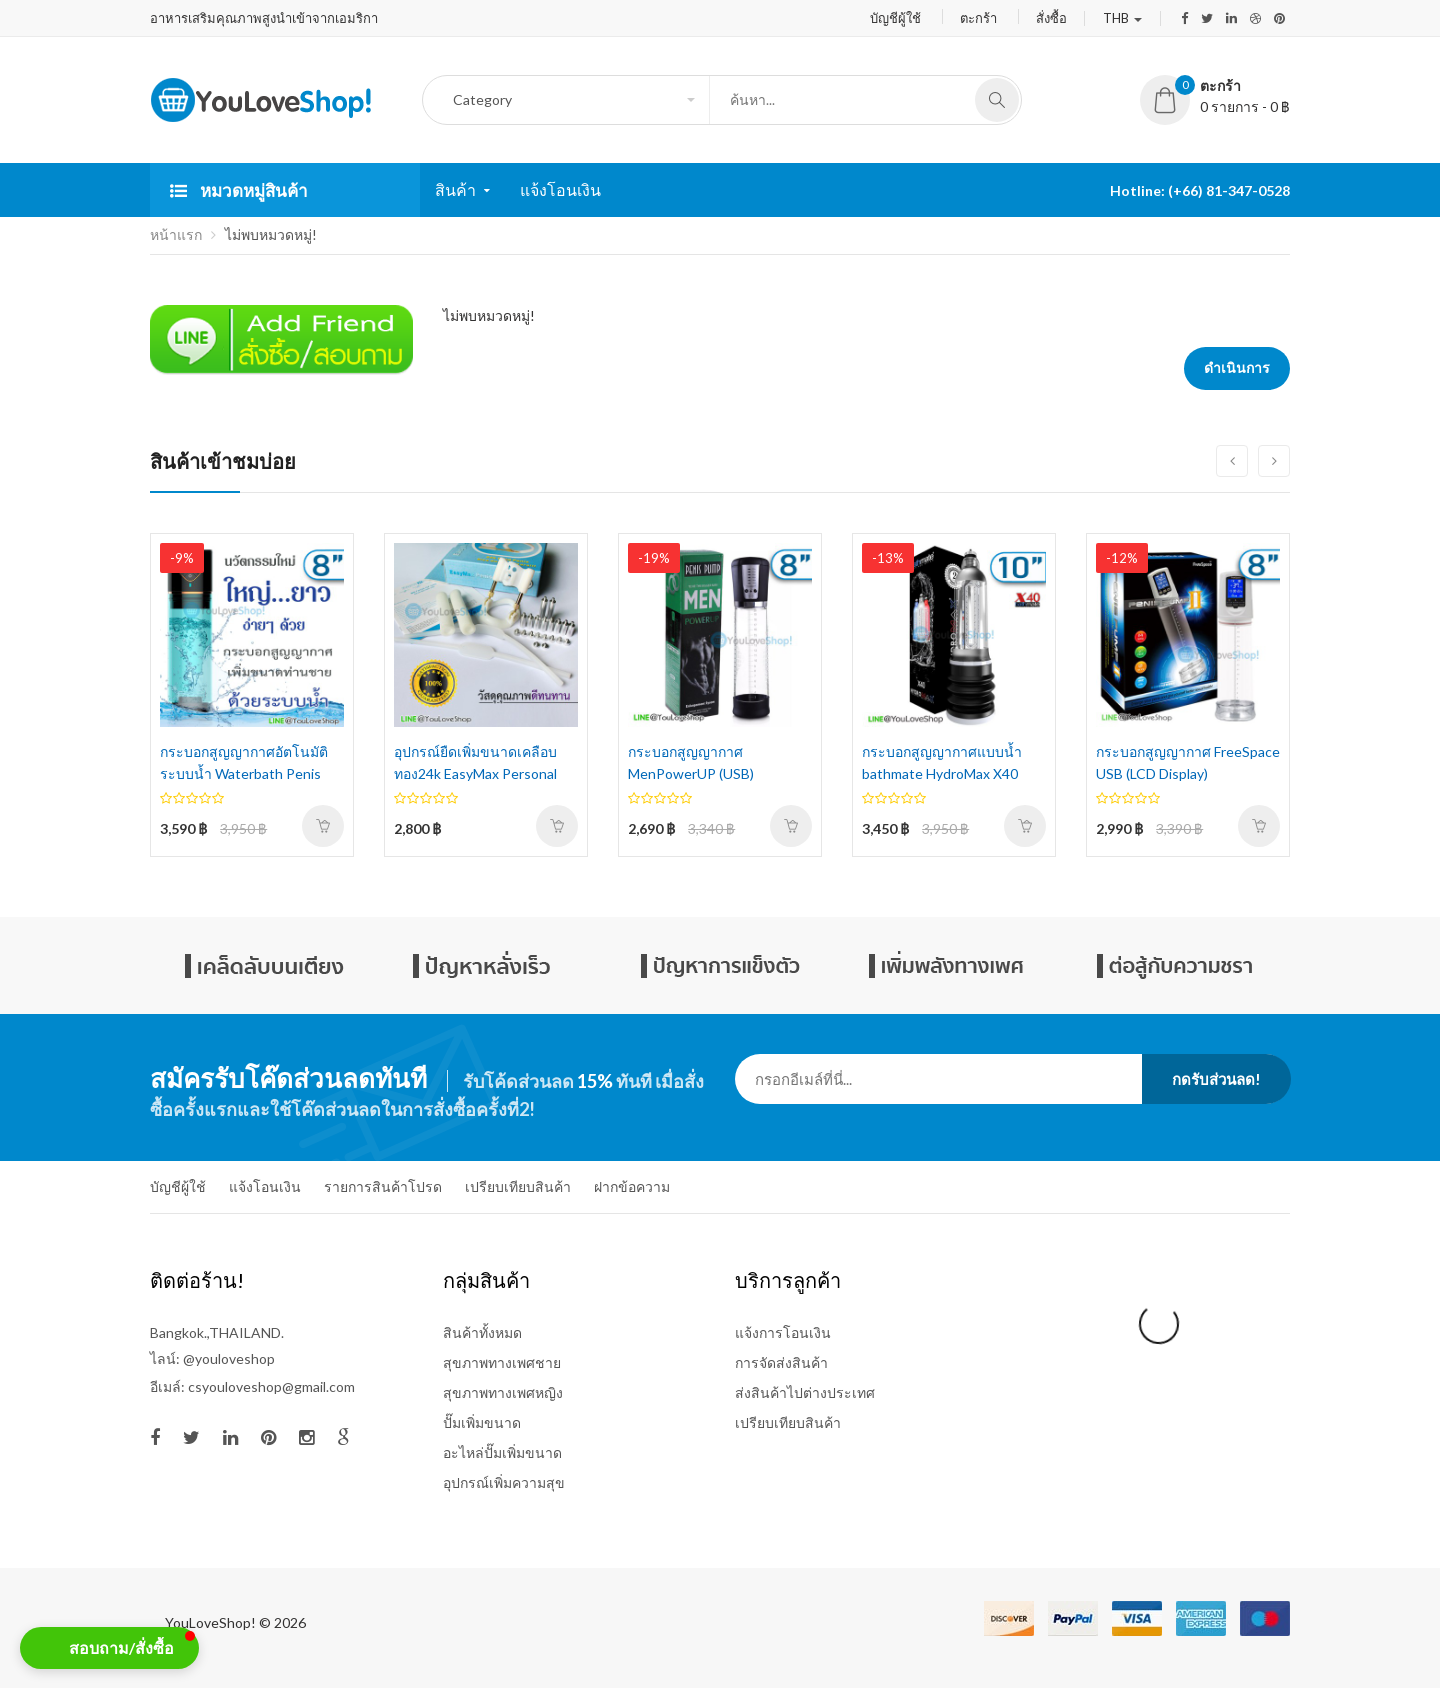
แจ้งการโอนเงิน (783, 1332)
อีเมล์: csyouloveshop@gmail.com (252, 1386)
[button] (109, 1648)
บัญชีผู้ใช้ (895, 18)
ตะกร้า (978, 18)
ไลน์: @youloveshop (212, 1358)
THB (1122, 18)
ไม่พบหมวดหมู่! (271, 234)
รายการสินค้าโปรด (383, 1186)
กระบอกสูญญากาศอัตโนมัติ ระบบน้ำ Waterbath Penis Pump (244, 774)
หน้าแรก (176, 234)
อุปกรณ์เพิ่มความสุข (504, 1482)
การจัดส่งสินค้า (781, 1362)
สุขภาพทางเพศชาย (502, 1362)
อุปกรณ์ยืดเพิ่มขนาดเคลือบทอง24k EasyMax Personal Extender (475, 774)
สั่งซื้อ (1051, 18)
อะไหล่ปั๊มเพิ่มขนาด (502, 1452)
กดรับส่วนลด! (1216, 1079)
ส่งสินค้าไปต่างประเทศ (805, 1392)
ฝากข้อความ (632, 1186)
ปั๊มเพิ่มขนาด (482, 1422)
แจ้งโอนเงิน (265, 1186)
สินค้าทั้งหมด (482, 1332)
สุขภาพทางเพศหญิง (503, 1392)
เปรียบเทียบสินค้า (518, 1186)
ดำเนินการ (1237, 367)
